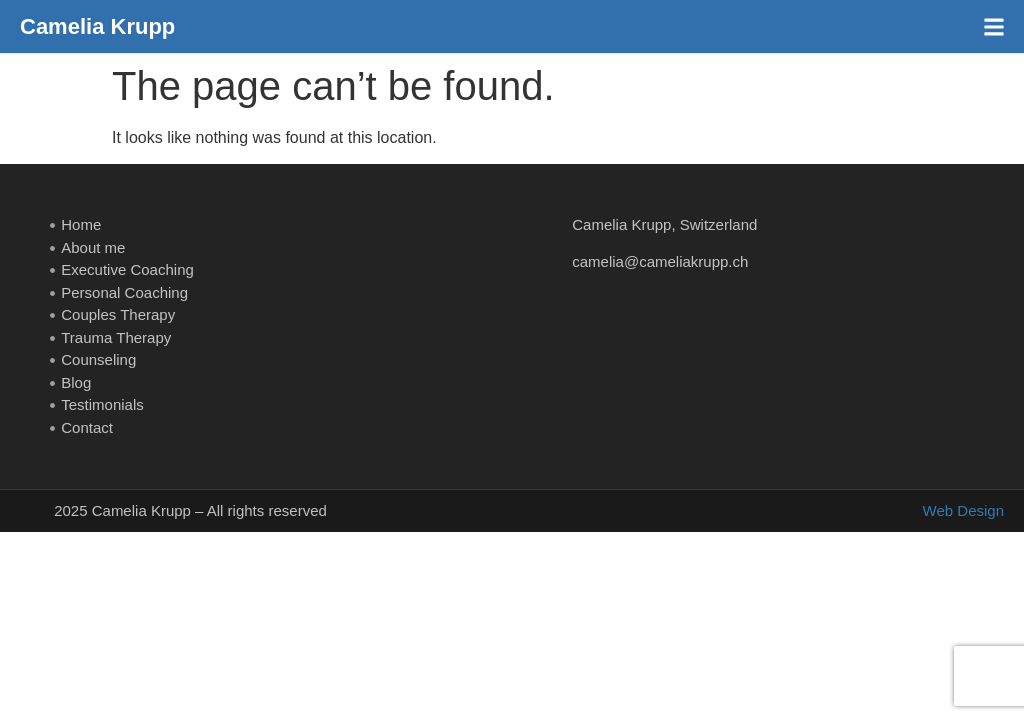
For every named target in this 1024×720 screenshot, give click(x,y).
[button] (993, 26)
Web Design (963, 510)
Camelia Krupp (97, 26)
